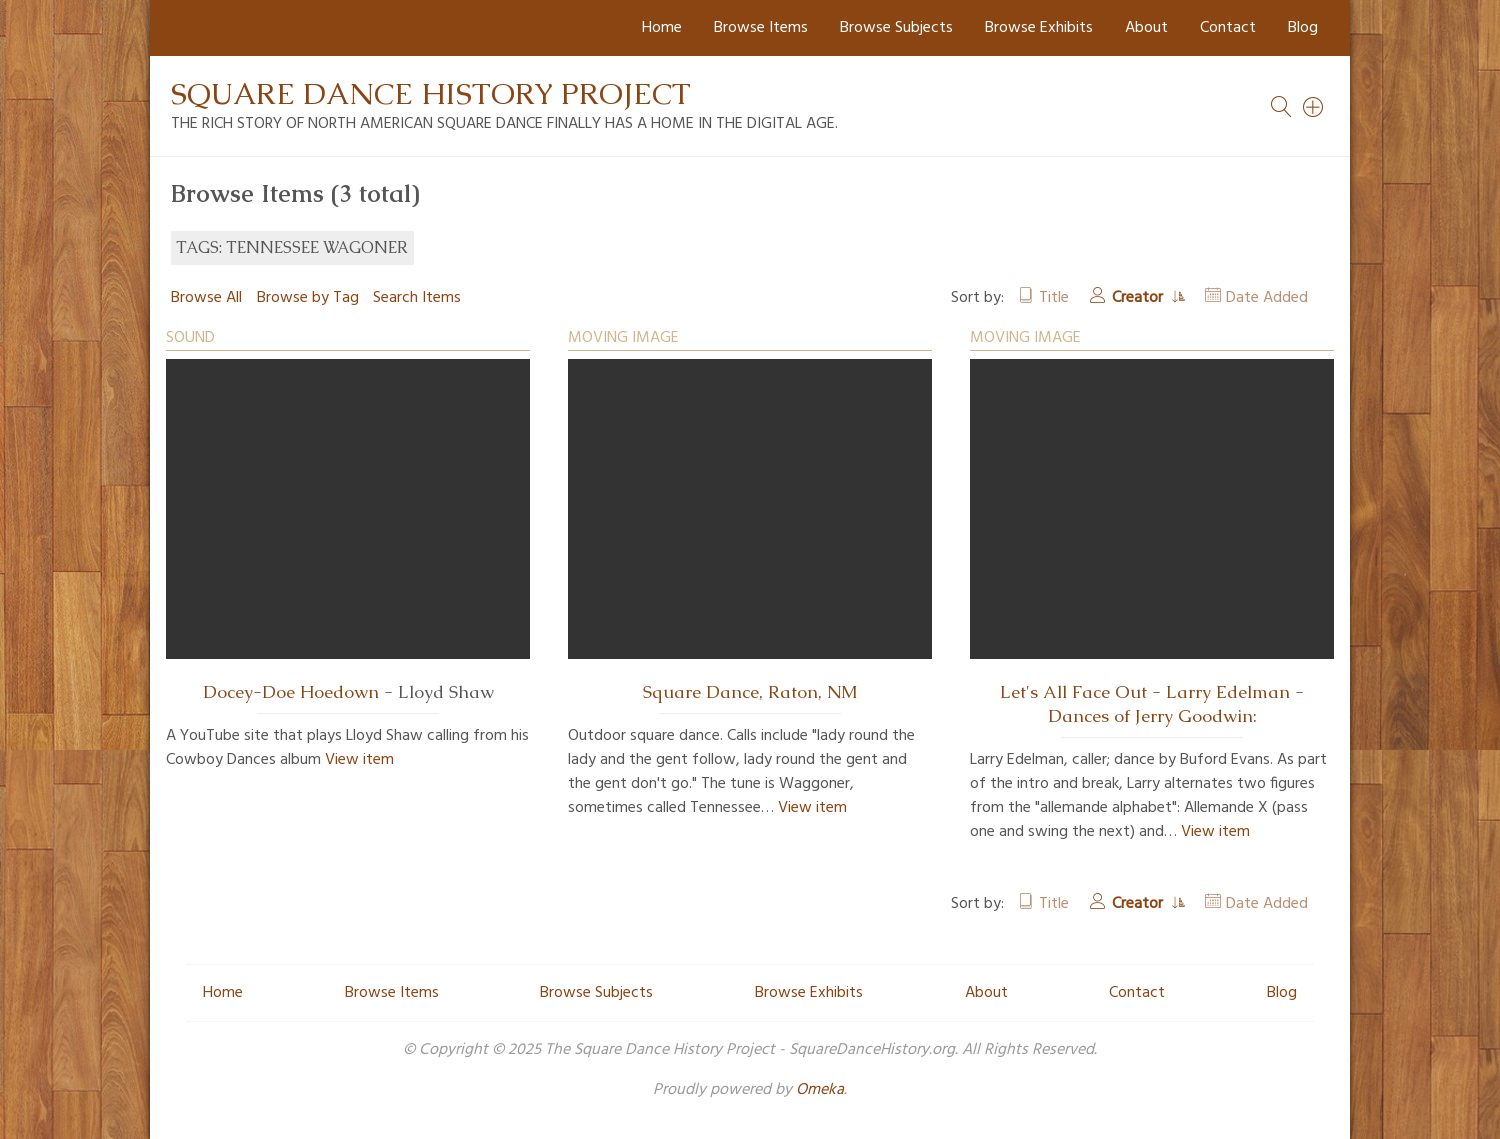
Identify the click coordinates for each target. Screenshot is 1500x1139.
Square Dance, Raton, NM (750, 692)
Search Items (417, 298)
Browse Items (761, 28)
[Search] (1314, 107)
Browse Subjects (896, 28)
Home (662, 28)
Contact (1228, 28)
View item (359, 760)
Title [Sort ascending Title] (1054, 298)
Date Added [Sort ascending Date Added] (1267, 298)
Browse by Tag (308, 298)
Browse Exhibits (1039, 28)
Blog (1303, 28)
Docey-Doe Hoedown (291, 692)
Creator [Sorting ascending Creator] (1139, 298)
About (1146, 28)
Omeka (820, 1090)
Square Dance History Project (431, 93)
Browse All (206, 298)
